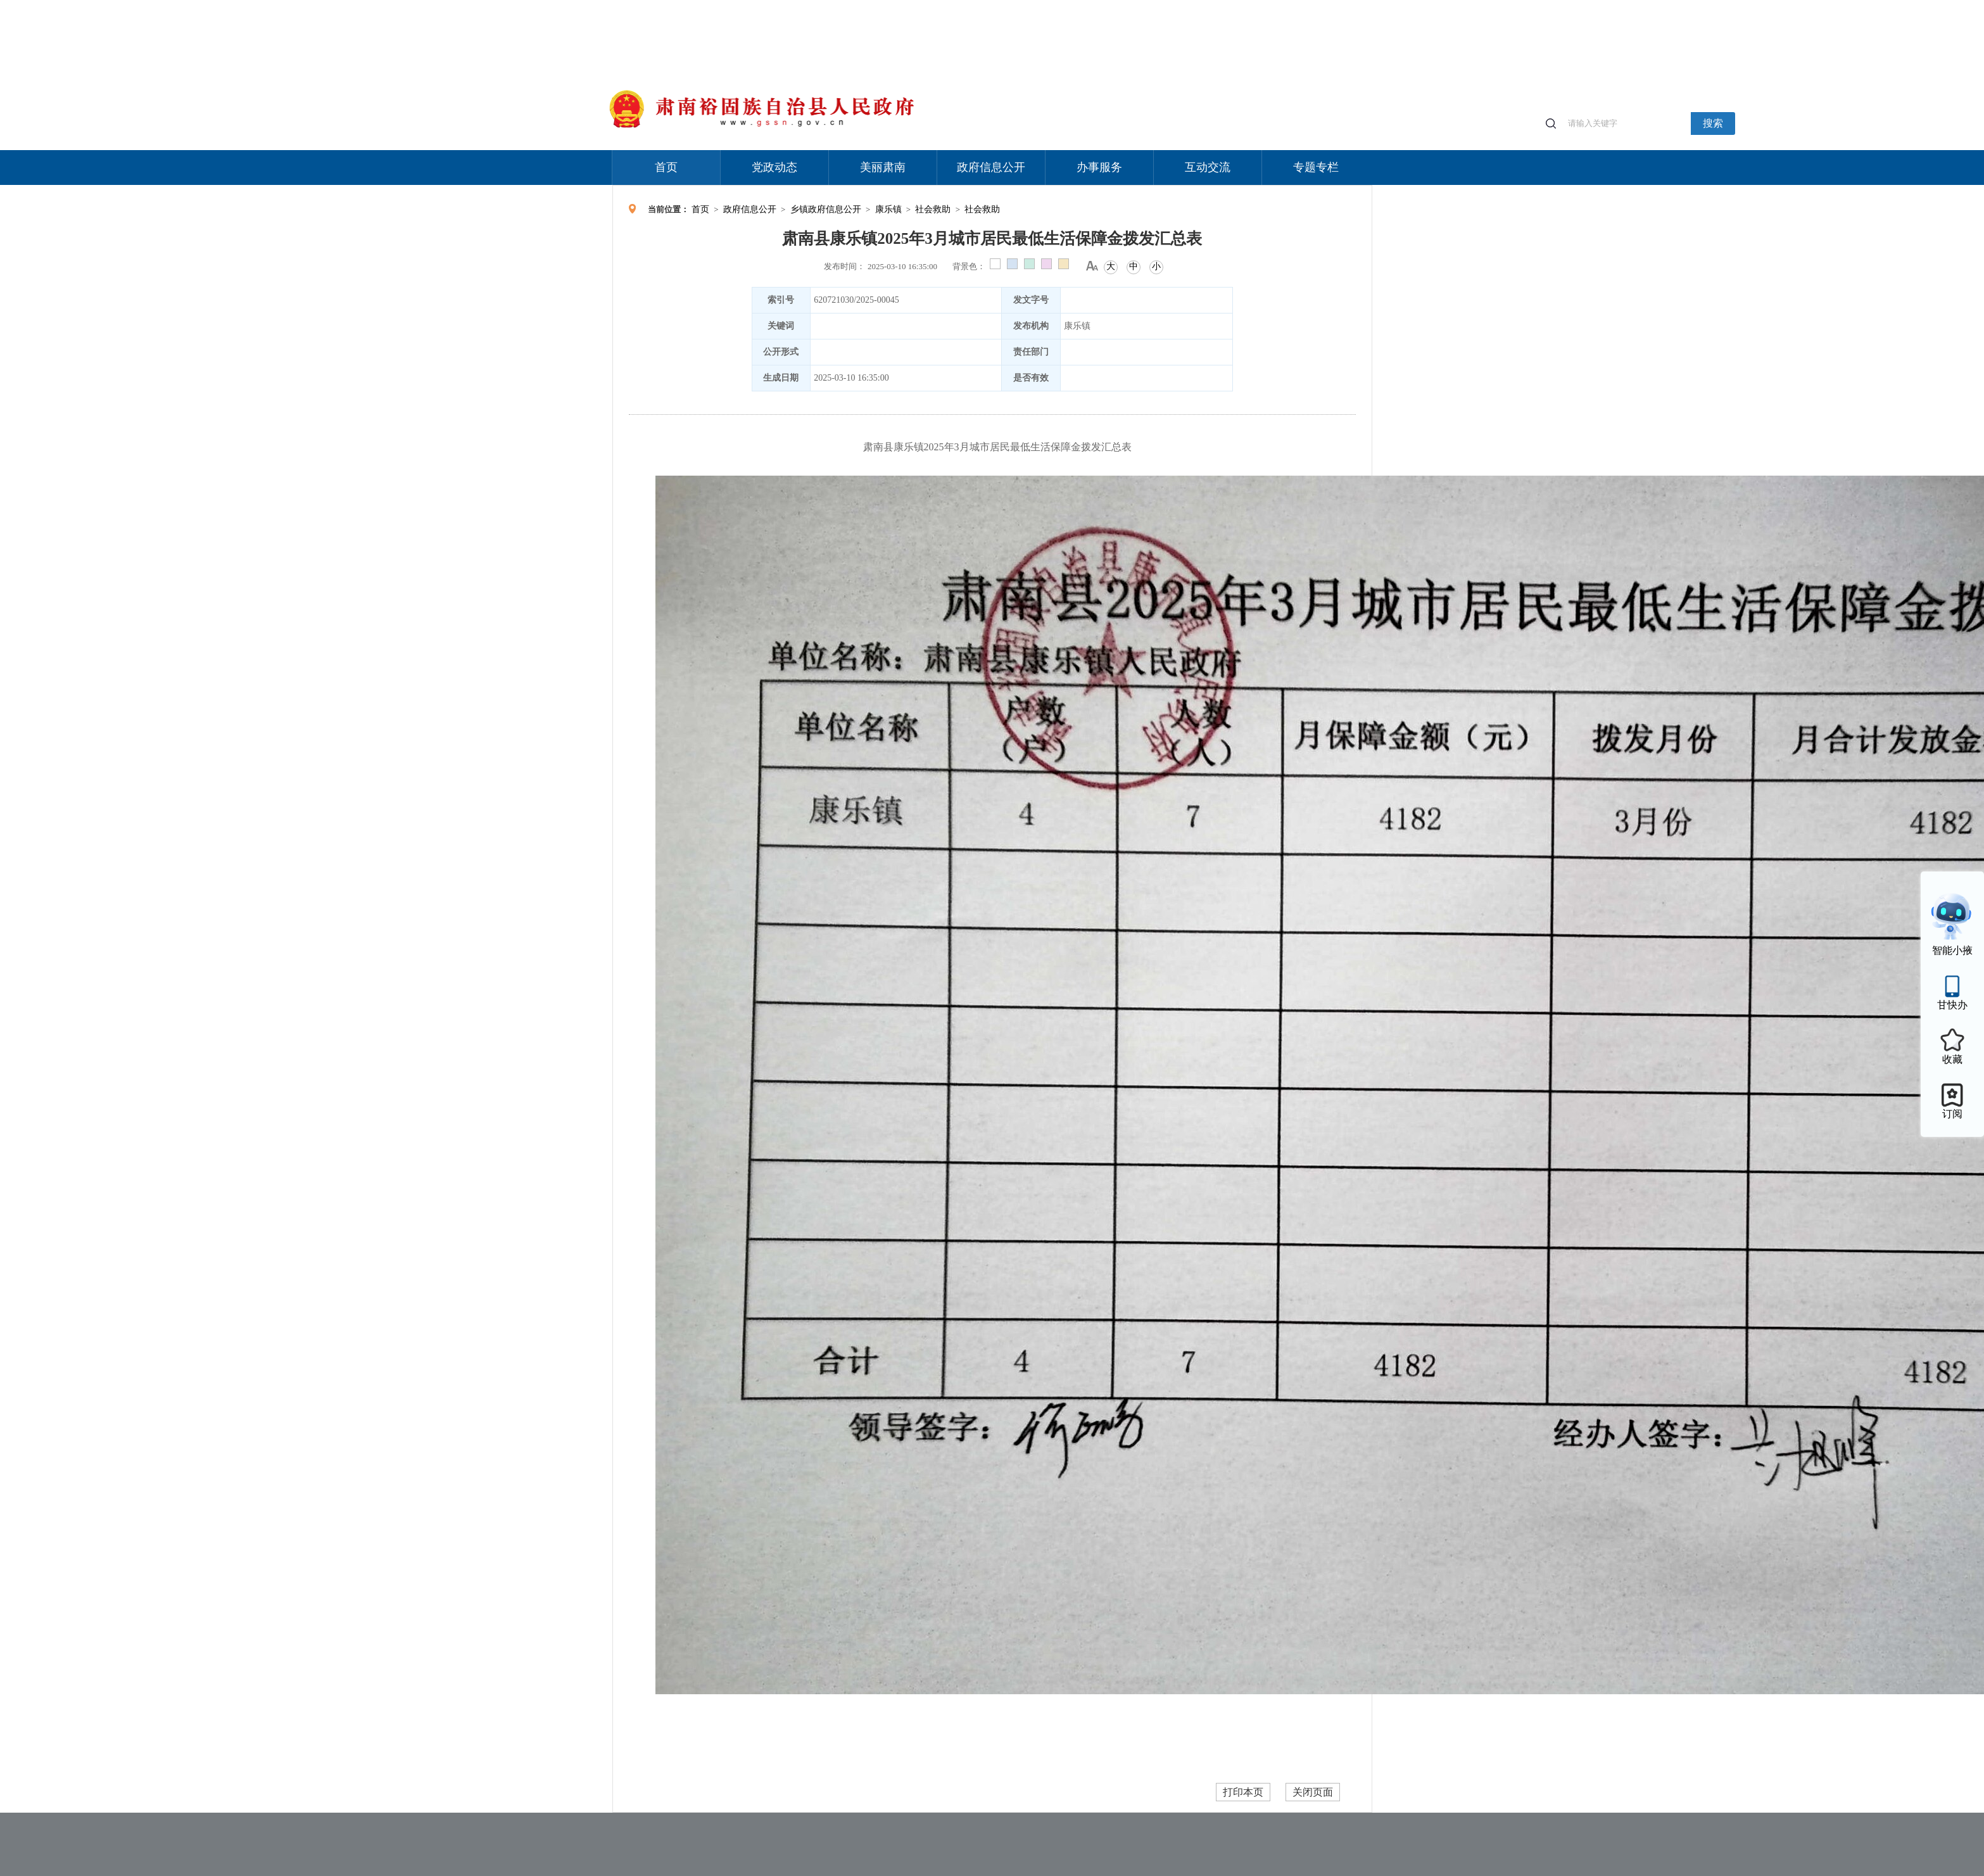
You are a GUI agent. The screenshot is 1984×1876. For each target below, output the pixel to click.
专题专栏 (1316, 167)
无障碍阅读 (1278, 6)
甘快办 (1952, 1004)
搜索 (1713, 123)
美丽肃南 (883, 167)
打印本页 (1243, 1792)
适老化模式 (1221, 6)
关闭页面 (1312, 1792)
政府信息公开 (991, 167)
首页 (666, 167)
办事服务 (1099, 167)
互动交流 (1207, 167)
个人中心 (1169, 6)
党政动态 (774, 167)
